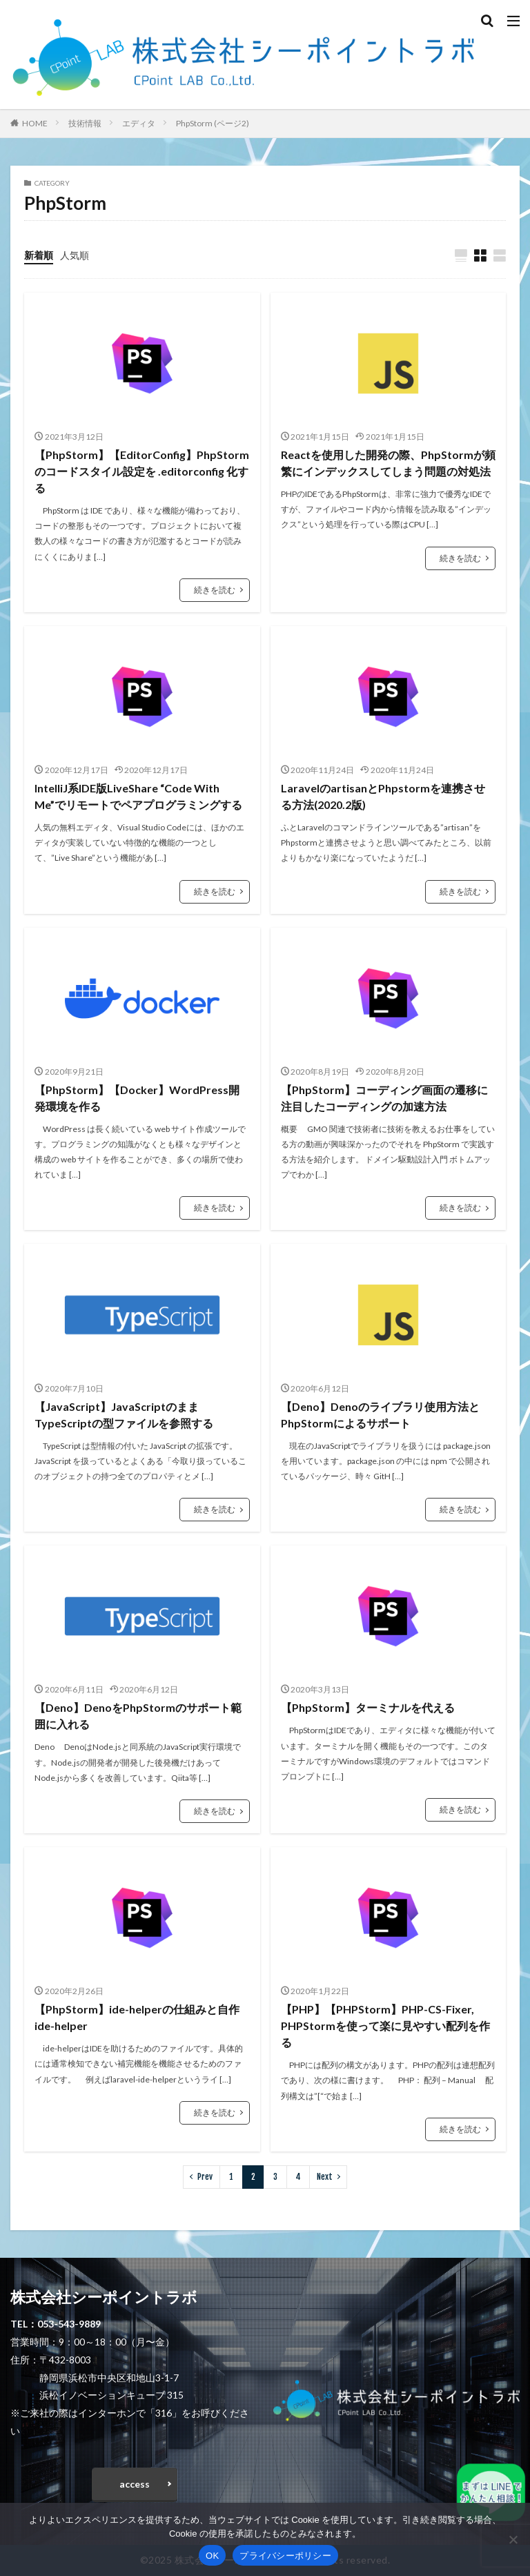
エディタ (138, 123)
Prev (205, 2177)
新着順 (38, 255)
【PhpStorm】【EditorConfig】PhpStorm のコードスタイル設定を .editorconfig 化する (142, 471)
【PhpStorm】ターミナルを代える (368, 1707)
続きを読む (214, 590)
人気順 (74, 255)
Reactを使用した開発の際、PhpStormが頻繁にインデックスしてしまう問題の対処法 (388, 463)
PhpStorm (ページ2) (212, 123)
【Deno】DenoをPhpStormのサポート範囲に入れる (138, 1715)
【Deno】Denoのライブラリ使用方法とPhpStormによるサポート (380, 1415)
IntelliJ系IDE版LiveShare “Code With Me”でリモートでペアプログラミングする (138, 796)
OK (212, 2555)
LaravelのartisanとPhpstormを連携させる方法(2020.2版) (383, 796)
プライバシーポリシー (285, 2555)
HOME (35, 123)
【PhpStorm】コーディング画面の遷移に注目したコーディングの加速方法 (384, 1098)
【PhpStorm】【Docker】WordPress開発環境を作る (137, 1098)
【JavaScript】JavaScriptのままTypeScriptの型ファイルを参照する (124, 1415)
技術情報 (84, 123)
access (134, 2484)
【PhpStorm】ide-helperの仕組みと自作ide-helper (137, 2017)
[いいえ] (513, 2539)
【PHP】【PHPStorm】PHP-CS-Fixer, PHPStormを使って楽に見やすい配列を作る (385, 2025)
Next (325, 2177)
